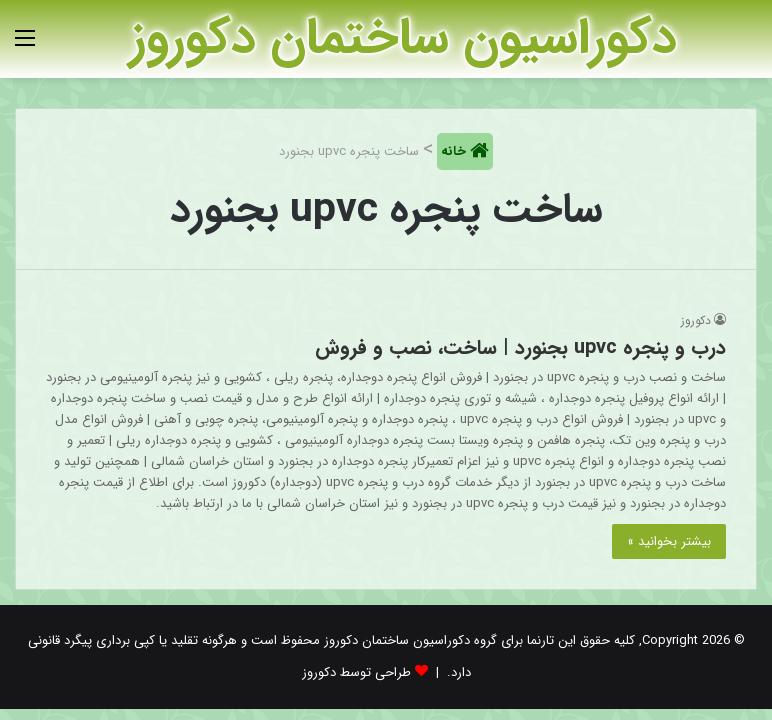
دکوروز (696, 320)
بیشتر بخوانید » (669, 541)
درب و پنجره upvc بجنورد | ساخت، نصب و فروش (520, 347)
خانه (455, 151)
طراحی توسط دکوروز (356, 672)
